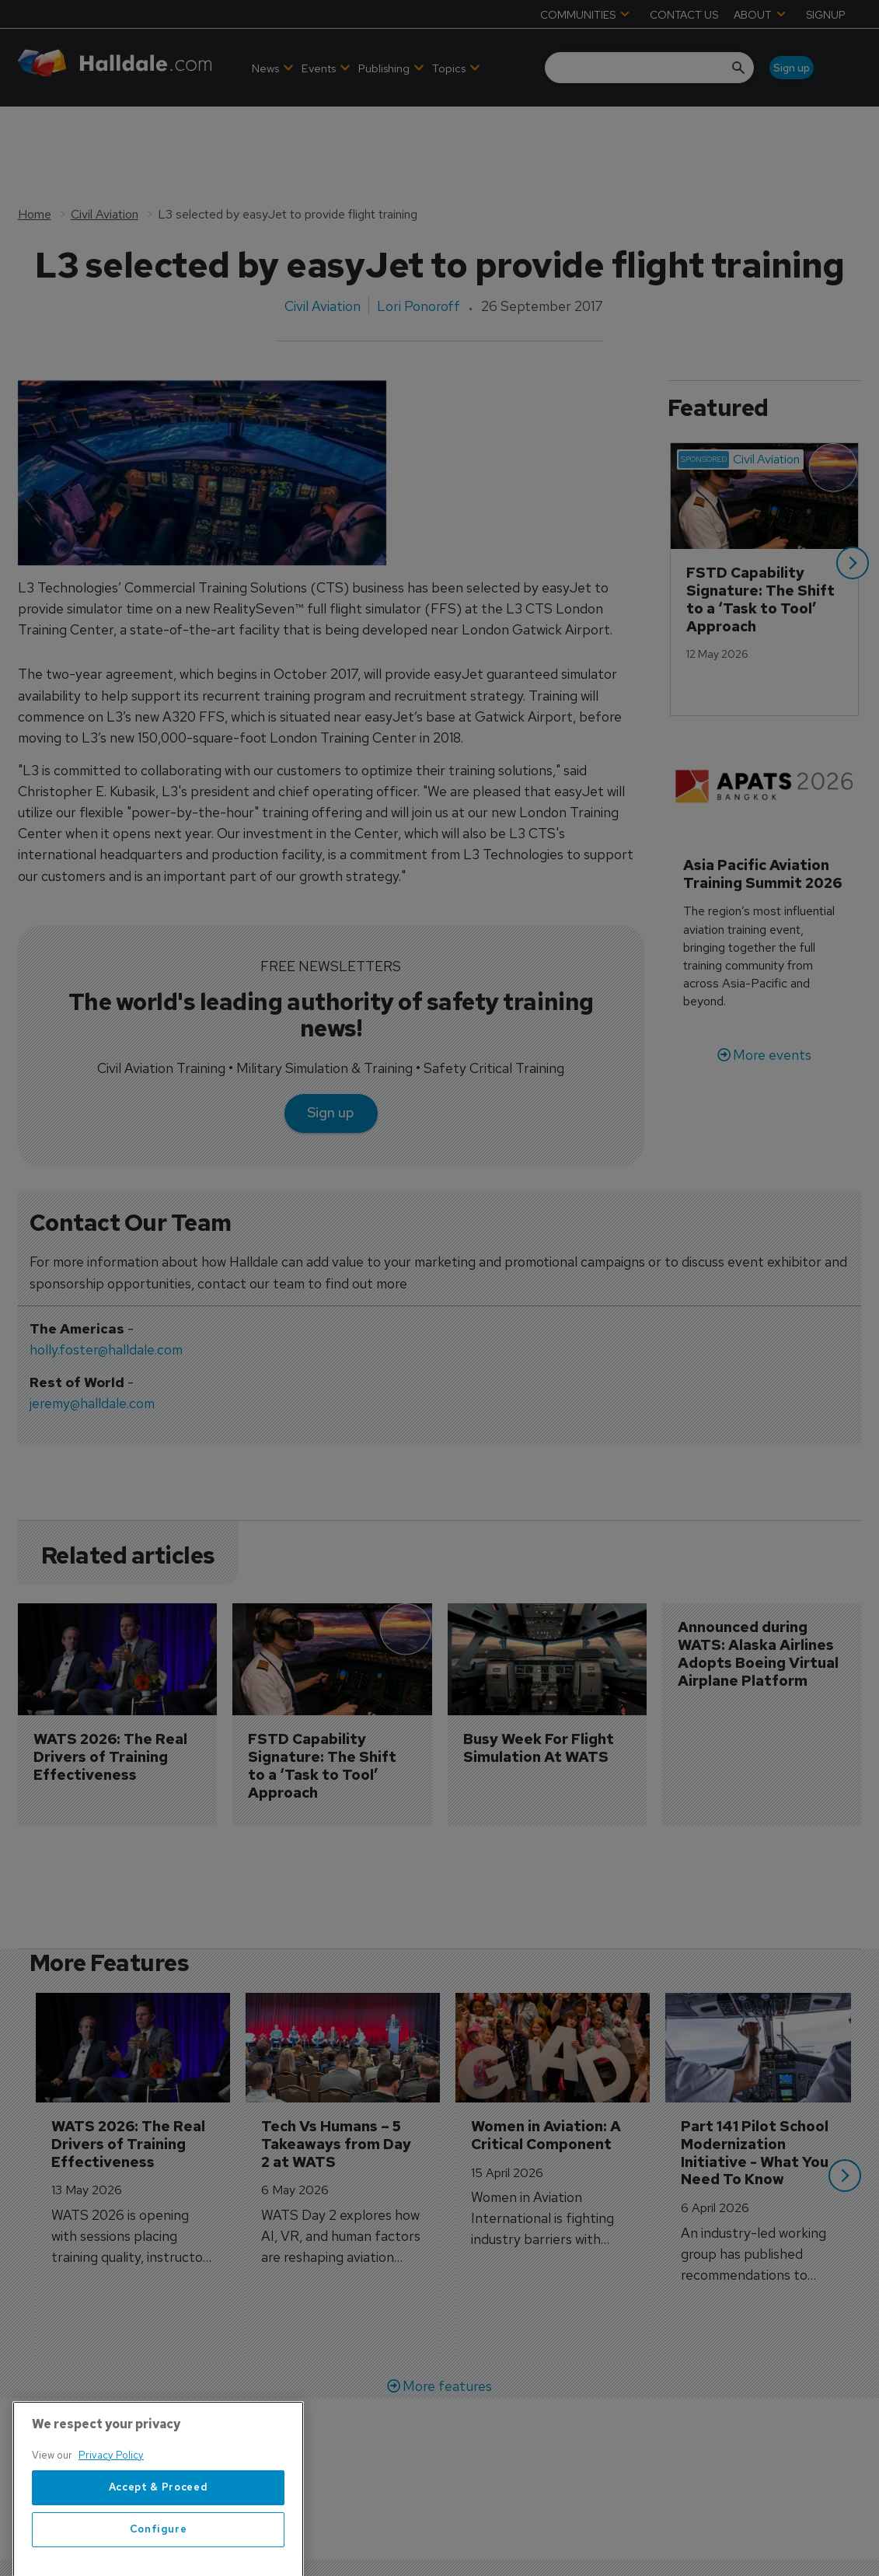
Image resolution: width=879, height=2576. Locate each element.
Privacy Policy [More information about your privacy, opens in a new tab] (111, 2518)
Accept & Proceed (158, 2550)
